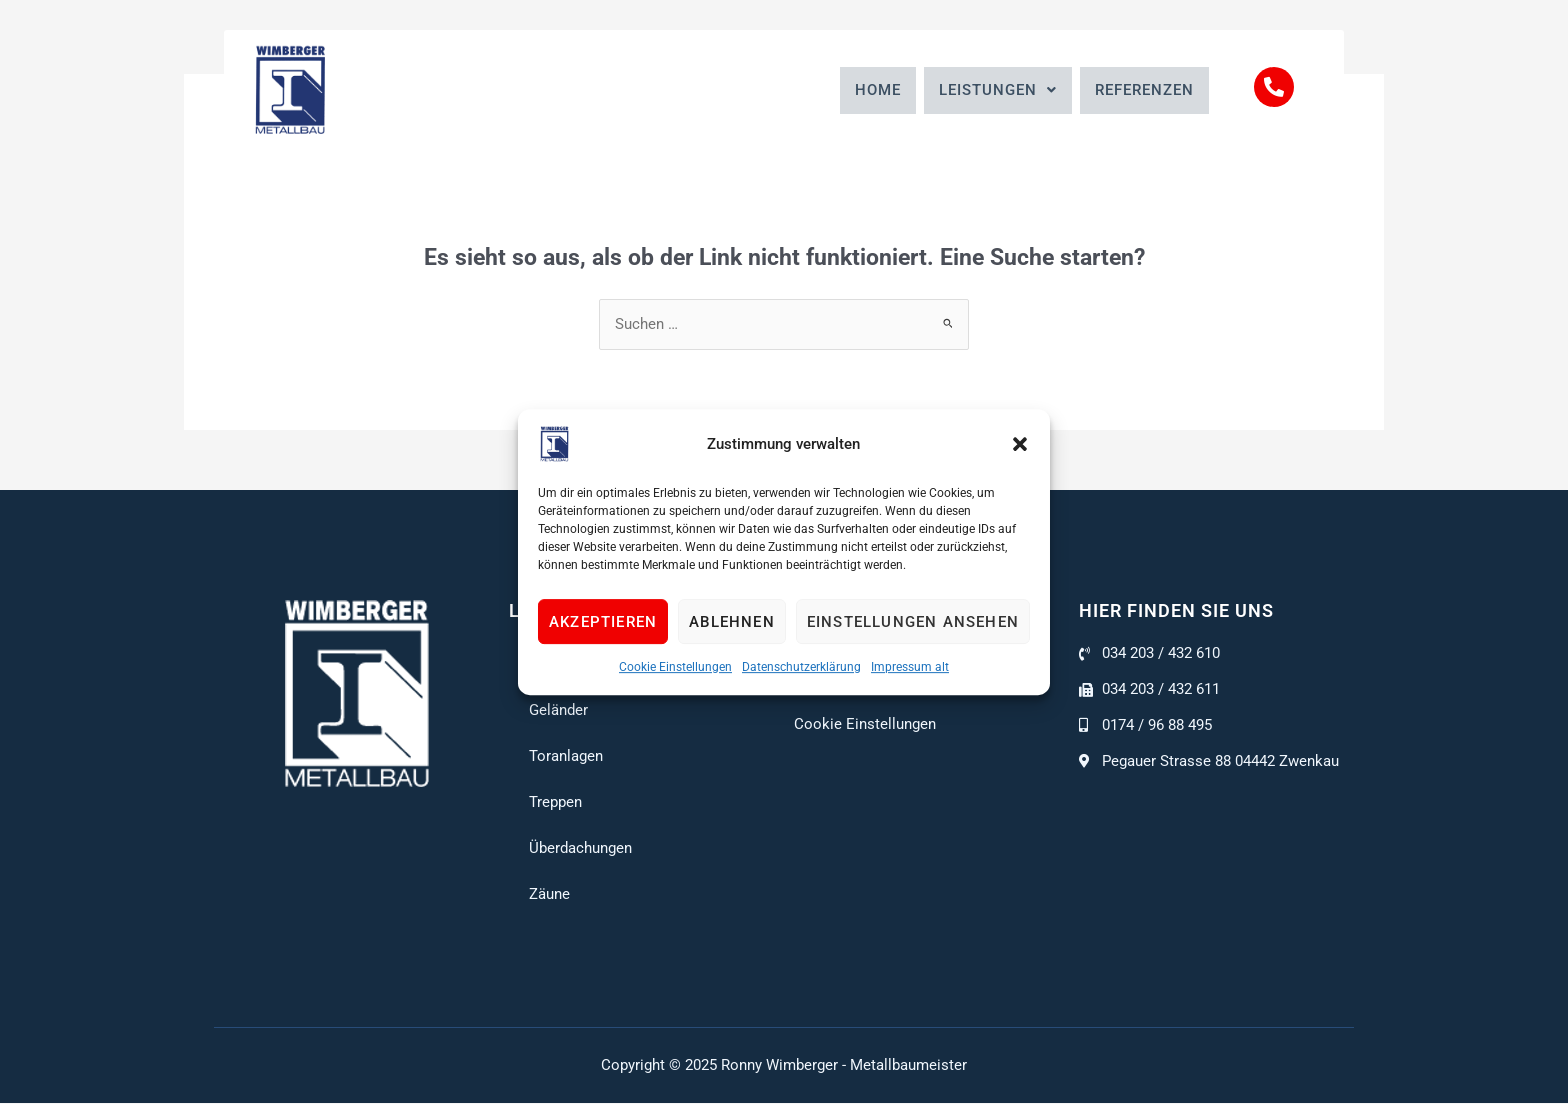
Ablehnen (732, 622)
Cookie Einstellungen (675, 667)
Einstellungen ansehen (913, 622)
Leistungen (998, 90)
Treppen (555, 803)
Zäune (549, 895)
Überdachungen (580, 849)
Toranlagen (566, 757)
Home (878, 90)
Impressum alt (910, 667)
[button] (1020, 444)
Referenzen (1144, 90)
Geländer (558, 711)
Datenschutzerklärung (801, 667)
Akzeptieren (603, 622)
